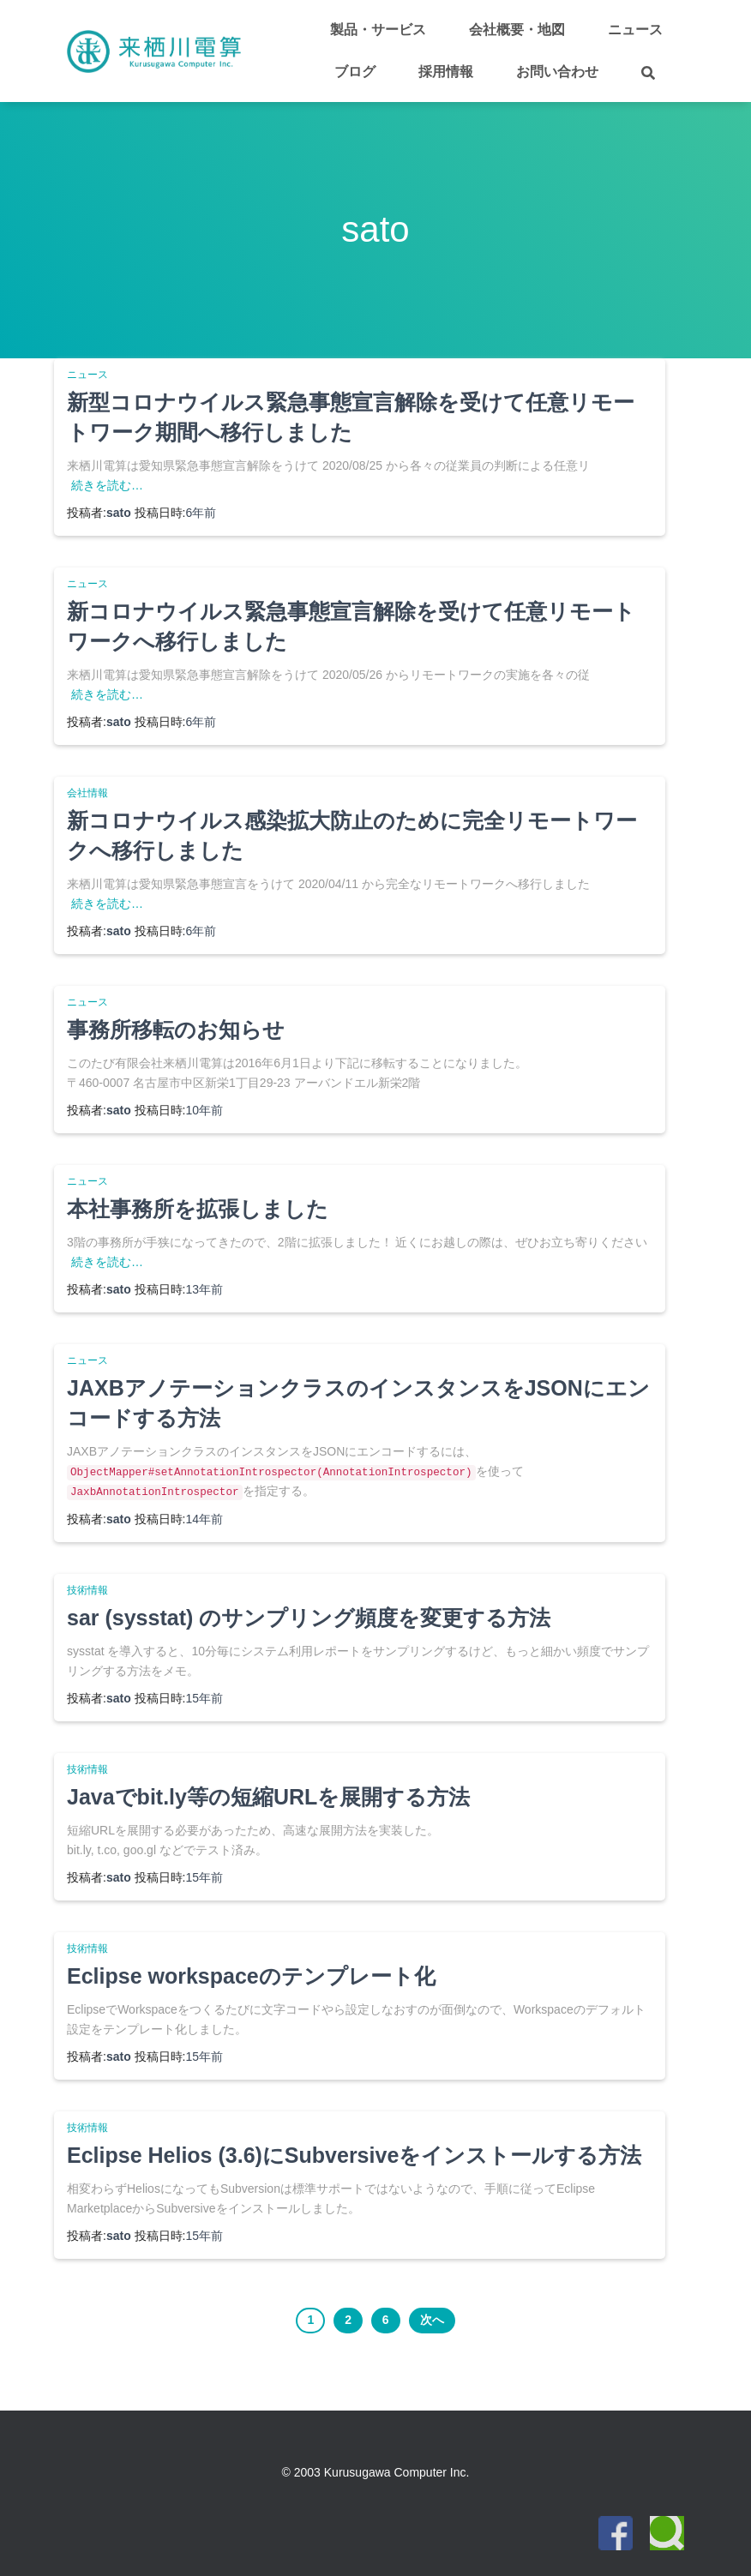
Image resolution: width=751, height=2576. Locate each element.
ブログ (355, 71)
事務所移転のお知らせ (176, 1030)
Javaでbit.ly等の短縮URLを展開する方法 (268, 1797)
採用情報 (445, 71)
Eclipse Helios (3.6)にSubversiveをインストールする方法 (354, 2155)
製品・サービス (378, 29)
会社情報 (87, 793)
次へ (432, 2320)
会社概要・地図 (517, 29)
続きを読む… (107, 485)
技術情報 (87, 1590)
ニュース (635, 29)
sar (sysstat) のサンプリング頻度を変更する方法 (308, 1618)
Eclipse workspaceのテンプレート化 (251, 1976)
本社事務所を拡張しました (197, 1209)
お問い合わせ (557, 71)
